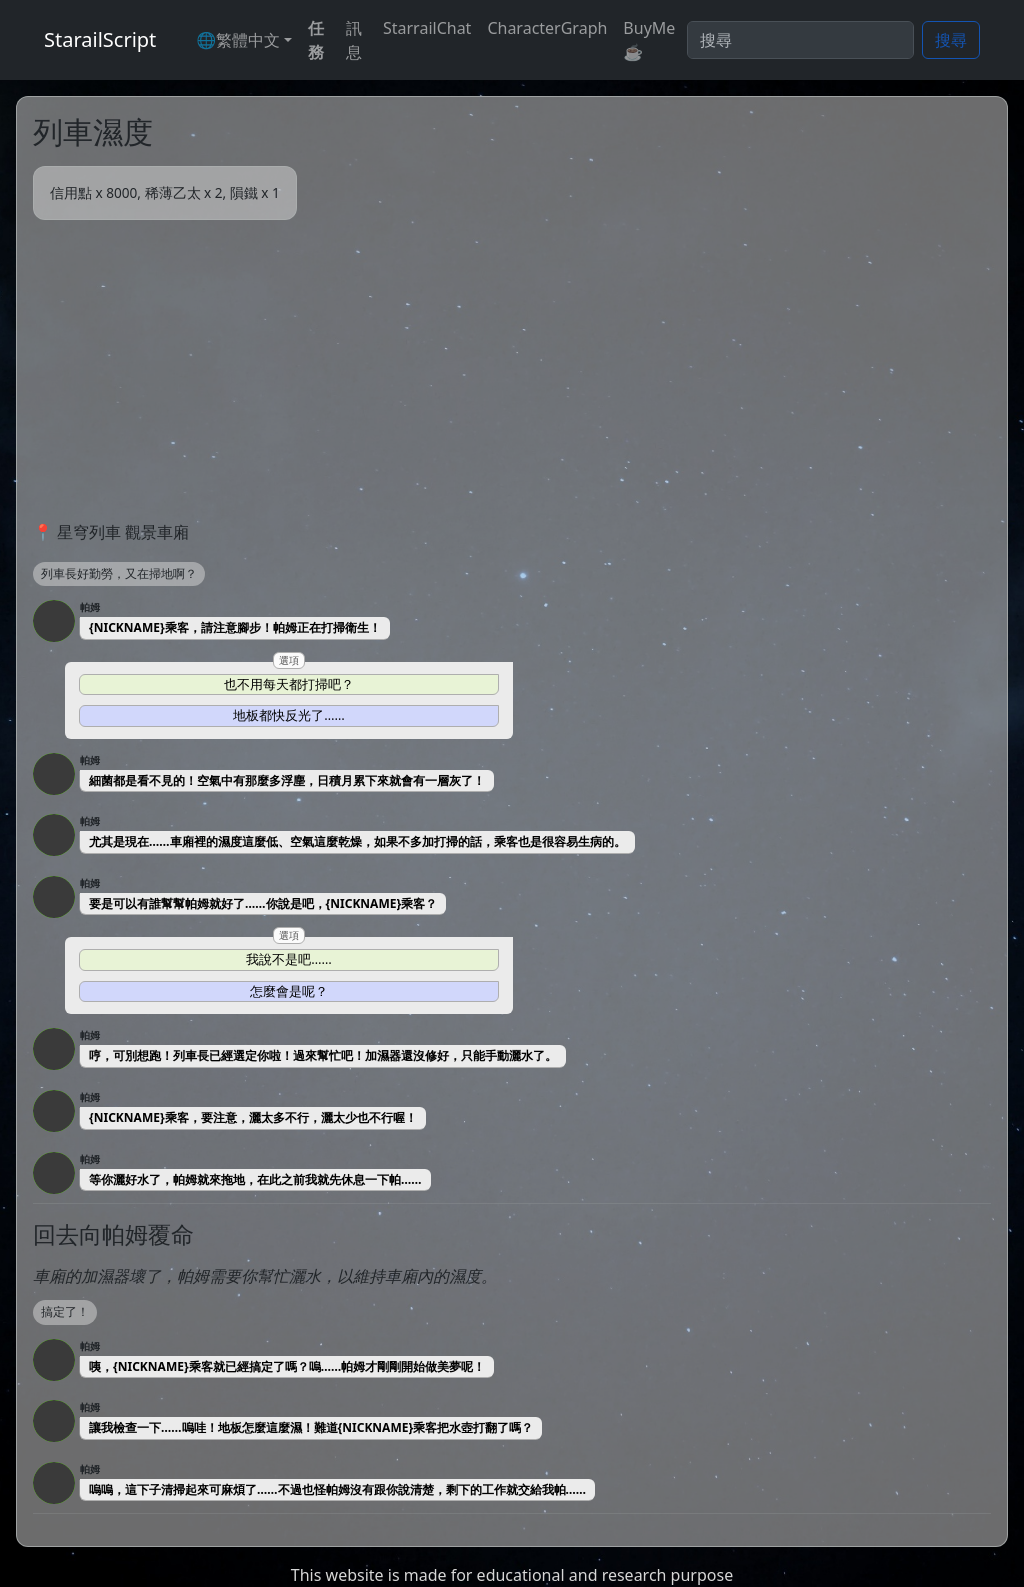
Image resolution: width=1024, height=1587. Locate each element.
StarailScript (100, 39)
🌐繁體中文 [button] (238, 40)
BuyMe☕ (649, 40)
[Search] (800, 40)
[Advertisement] (512, 370)
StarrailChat (427, 28)
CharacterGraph (547, 28)
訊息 (354, 40)
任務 (316, 40)
